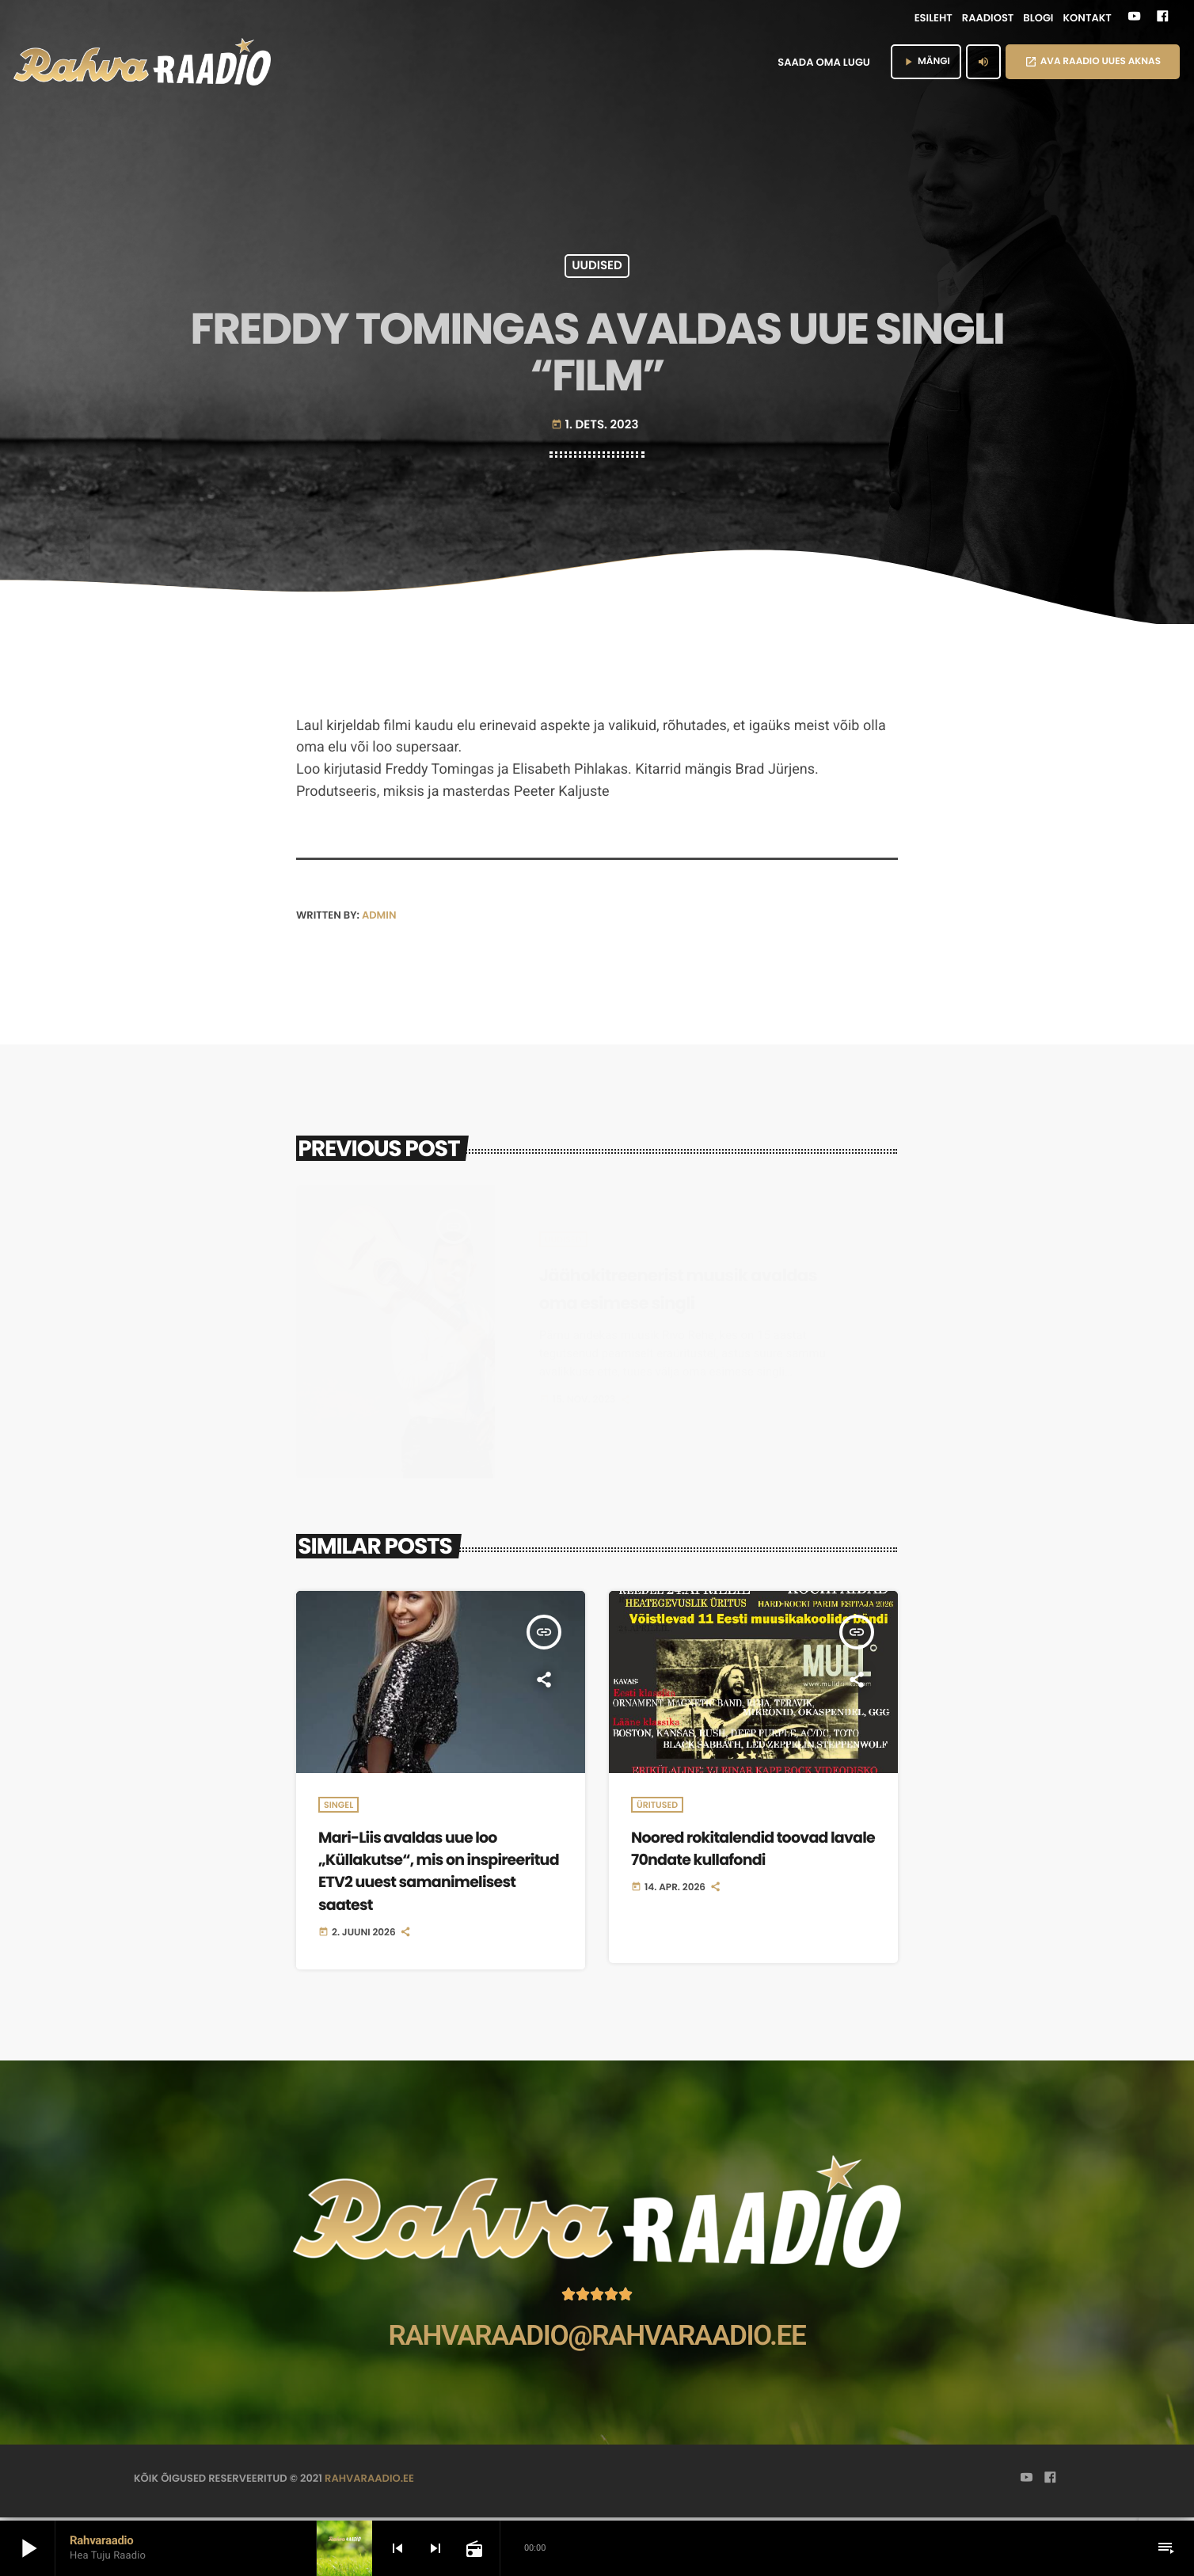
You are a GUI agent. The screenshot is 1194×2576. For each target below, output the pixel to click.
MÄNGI (926, 61)
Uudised (597, 266)
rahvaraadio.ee (369, 2481)
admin (379, 915)
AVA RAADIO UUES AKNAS (1093, 61)
